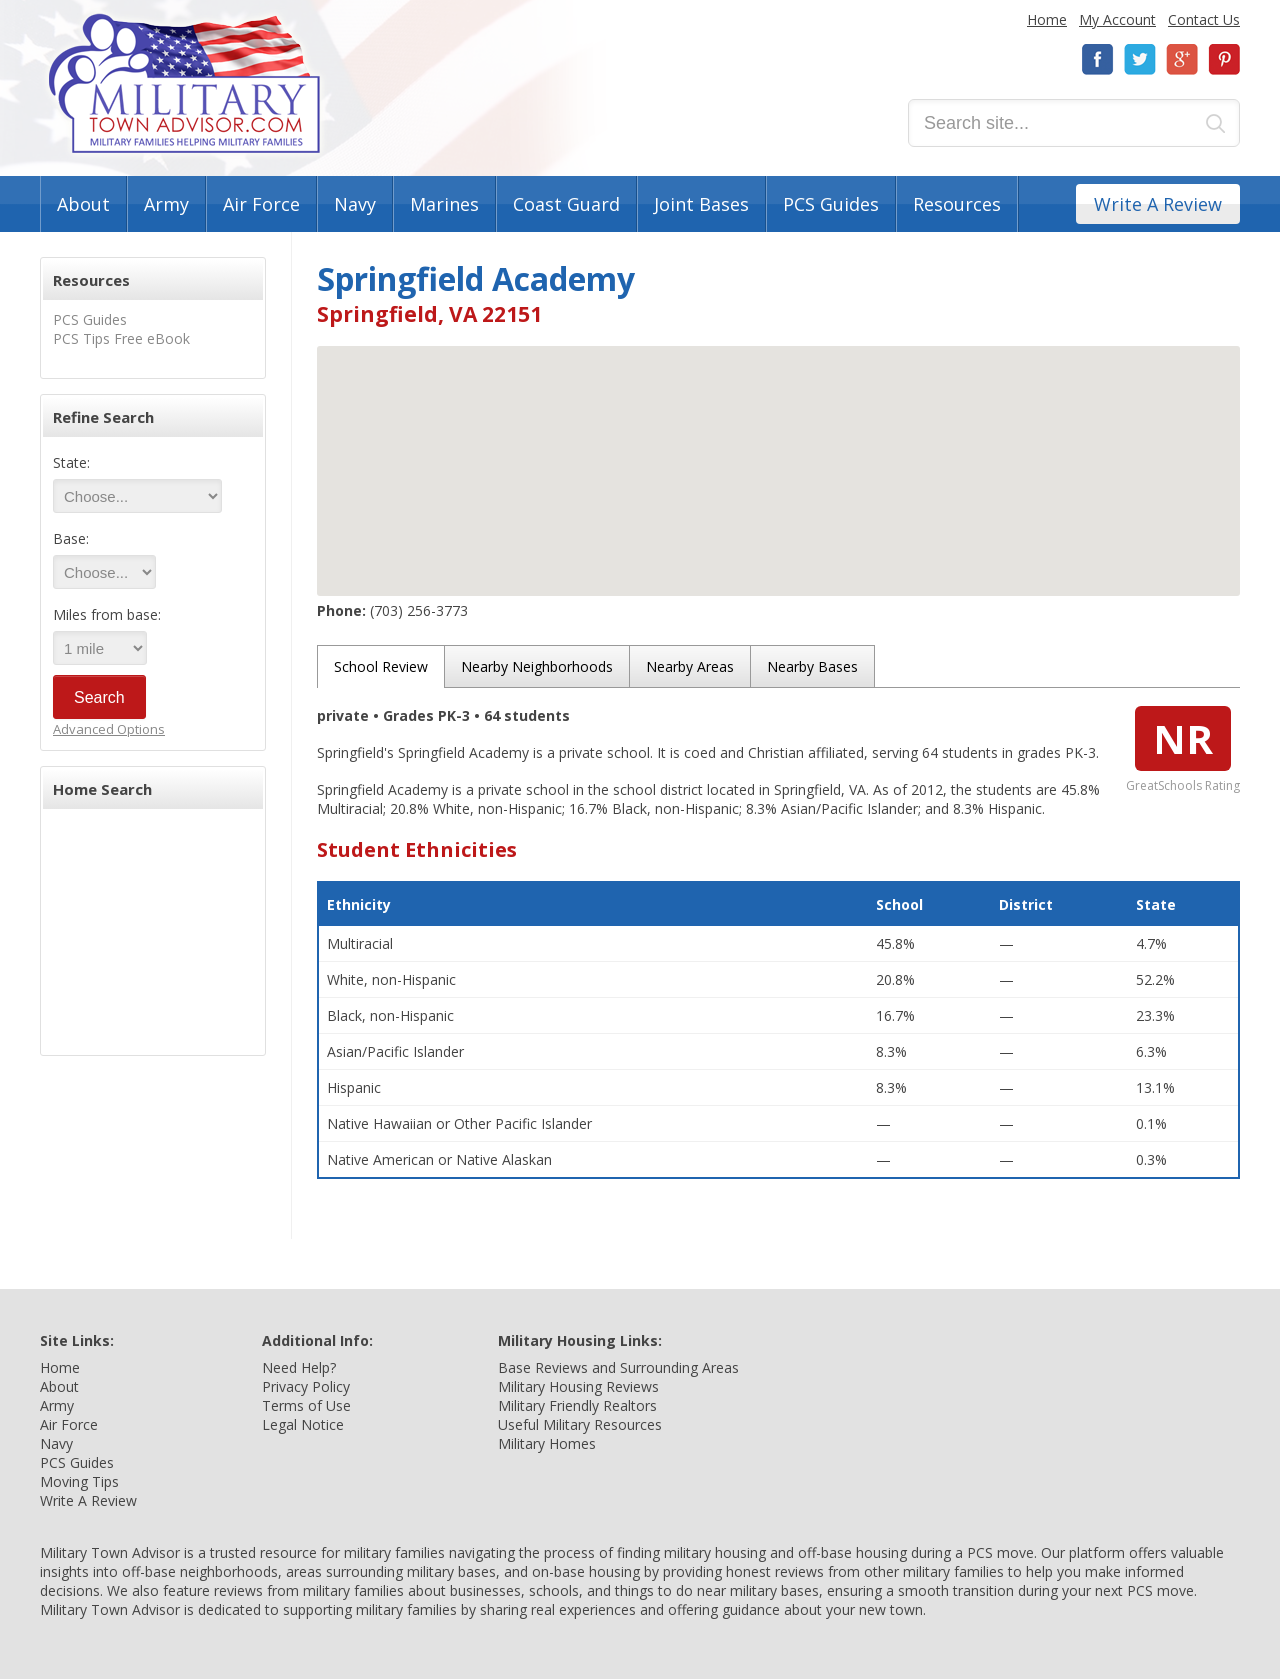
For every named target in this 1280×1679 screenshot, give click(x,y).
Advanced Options (109, 729)
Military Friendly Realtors (577, 1405)
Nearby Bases (812, 666)
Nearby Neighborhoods (537, 666)
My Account (1117, 19)
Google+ (1182, 59)
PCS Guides (831, 204)
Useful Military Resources (580, 1424)
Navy (355, 204)
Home (1047, 19)
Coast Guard (566, 204)
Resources (957, 204)
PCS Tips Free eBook (121, 338)
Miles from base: (107, 614)
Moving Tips (79, 1481)
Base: (71, 538)
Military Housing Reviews (578, 1386)
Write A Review (1158, 204)
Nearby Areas (690, 666)
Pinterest (1224, 59)
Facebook (1098, 59)
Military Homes (547, 1443)
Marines (444, 204)
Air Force (261, 204)
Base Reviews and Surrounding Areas (618, 1367)
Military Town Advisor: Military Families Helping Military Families (184, 83)
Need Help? (299, 1367)
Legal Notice (303, 1424)
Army (166, 204)
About (83, 204)
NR (1183, 738)
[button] (779, 452)
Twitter (1140, 59)
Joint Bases (701, 204)
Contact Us (1204, 19)
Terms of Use (306, 1405)
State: (71, 462)
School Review (381, 666)
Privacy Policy (306, 1386)
